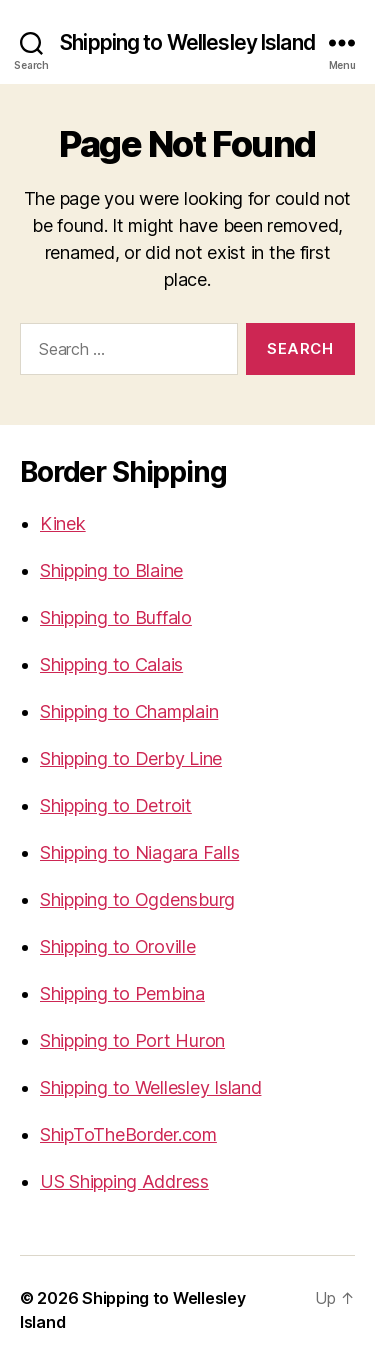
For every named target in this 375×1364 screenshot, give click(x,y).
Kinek (63, 523)
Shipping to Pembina (122, 993)
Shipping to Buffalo (116, 617)
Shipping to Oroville (118, 946)
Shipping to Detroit (116, 805)
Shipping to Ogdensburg (137, 899)
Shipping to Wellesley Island (187, 42)
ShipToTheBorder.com (128, 1134)
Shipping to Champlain (129, 711)
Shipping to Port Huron (132, 1040)
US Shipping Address (124, 1181)
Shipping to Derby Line (131, 758)
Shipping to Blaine (111, 570)
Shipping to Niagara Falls (139, 852)
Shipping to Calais (111, 664)
